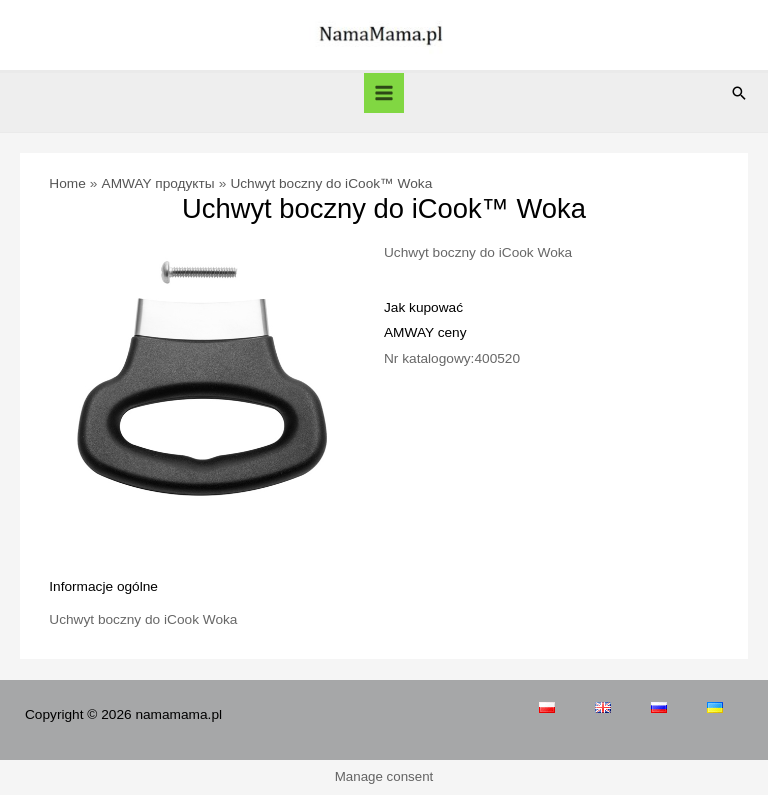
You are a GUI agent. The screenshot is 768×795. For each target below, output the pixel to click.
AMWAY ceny (425, 332)
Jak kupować (423, 307)
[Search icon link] (739, 93)
